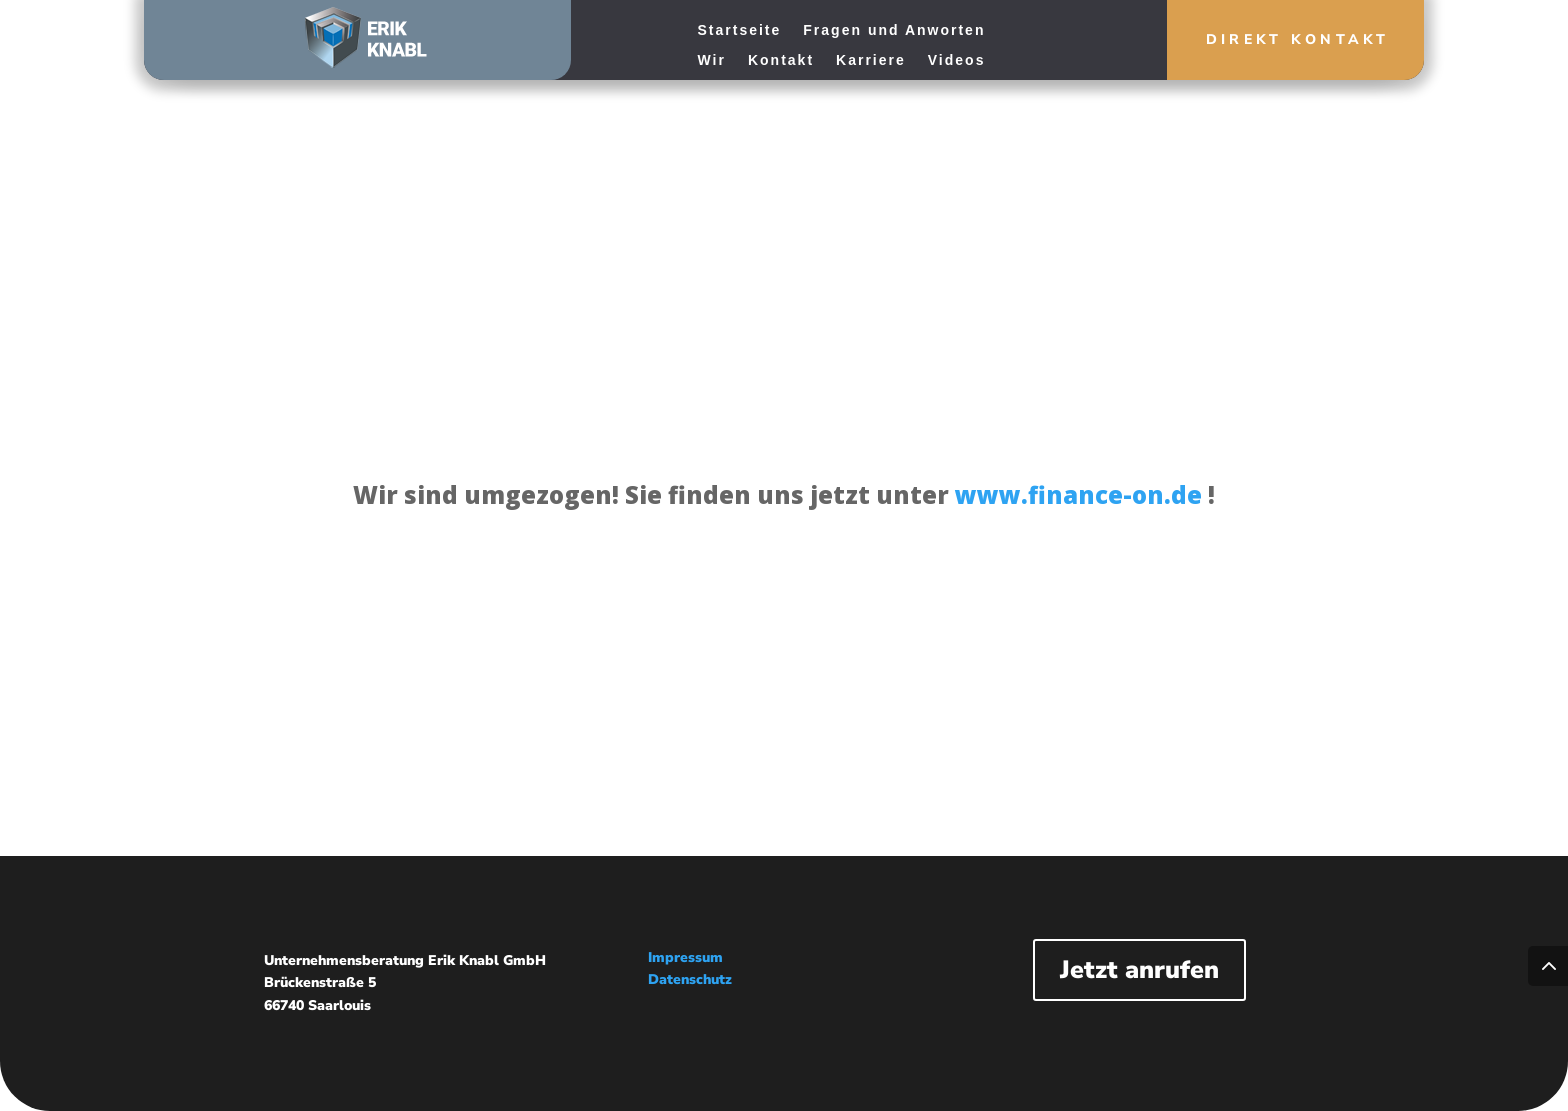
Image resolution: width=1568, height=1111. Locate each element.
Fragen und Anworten (894, 30)
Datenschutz (690, 979)
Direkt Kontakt (1274, 43)
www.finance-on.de (1078, 494)
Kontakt (781, 60)
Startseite (740, 30)
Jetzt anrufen (1139, 970)
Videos (957, 60)
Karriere (871, 60)
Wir (712, 60)
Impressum (685, 957)
